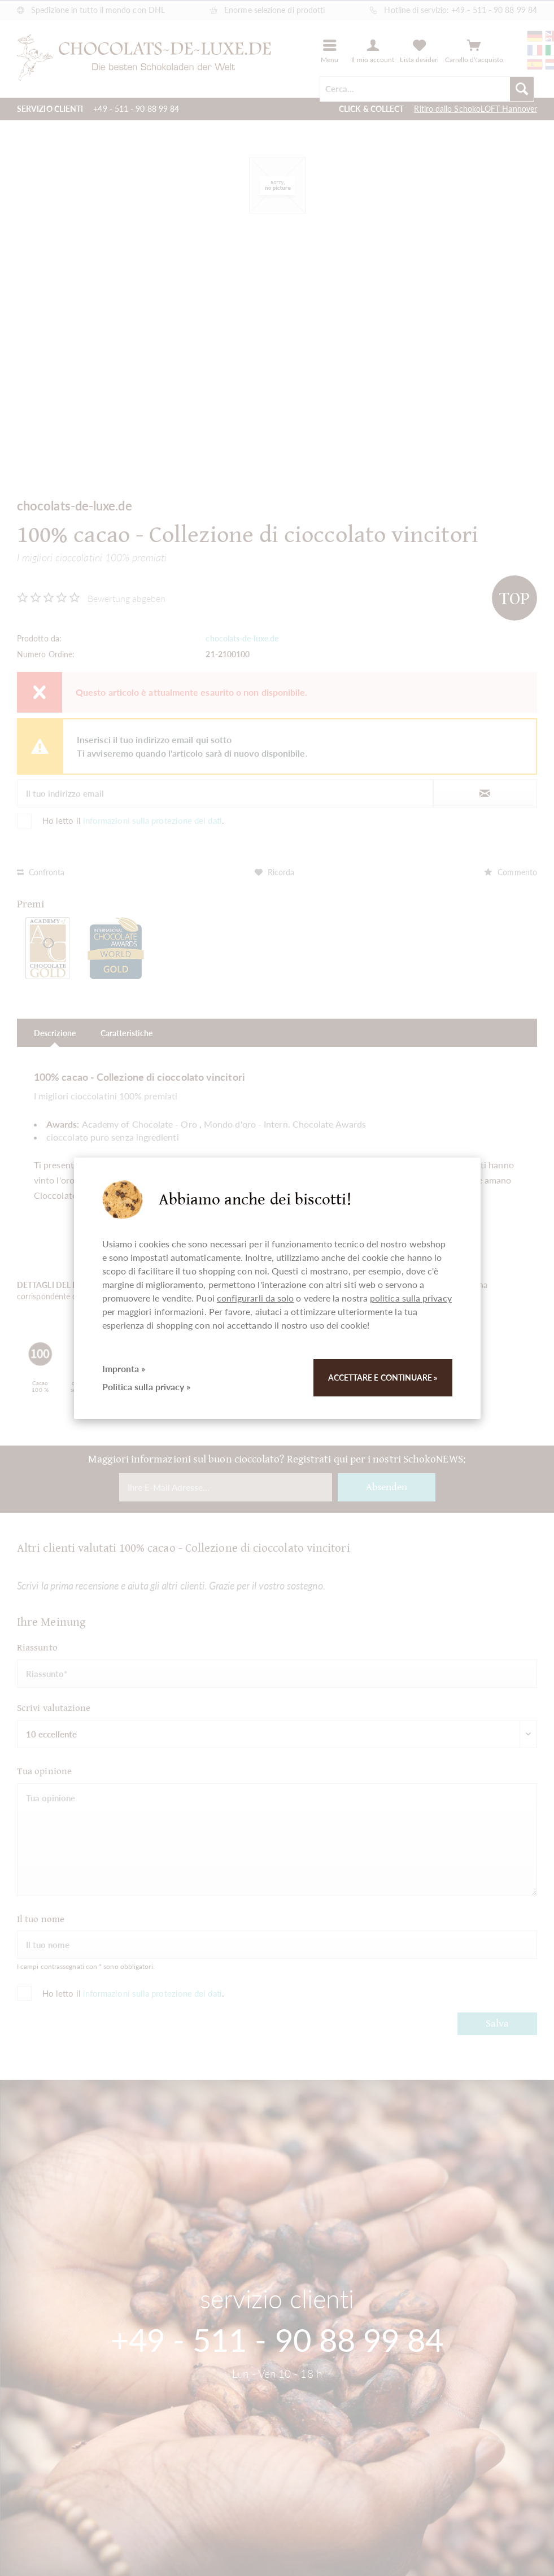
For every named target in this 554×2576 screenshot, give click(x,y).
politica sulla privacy (411, 1298)
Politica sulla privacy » (146, 1386)
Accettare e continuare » (383, 1377)
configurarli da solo (255, 1298)
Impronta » (124, 1368)
